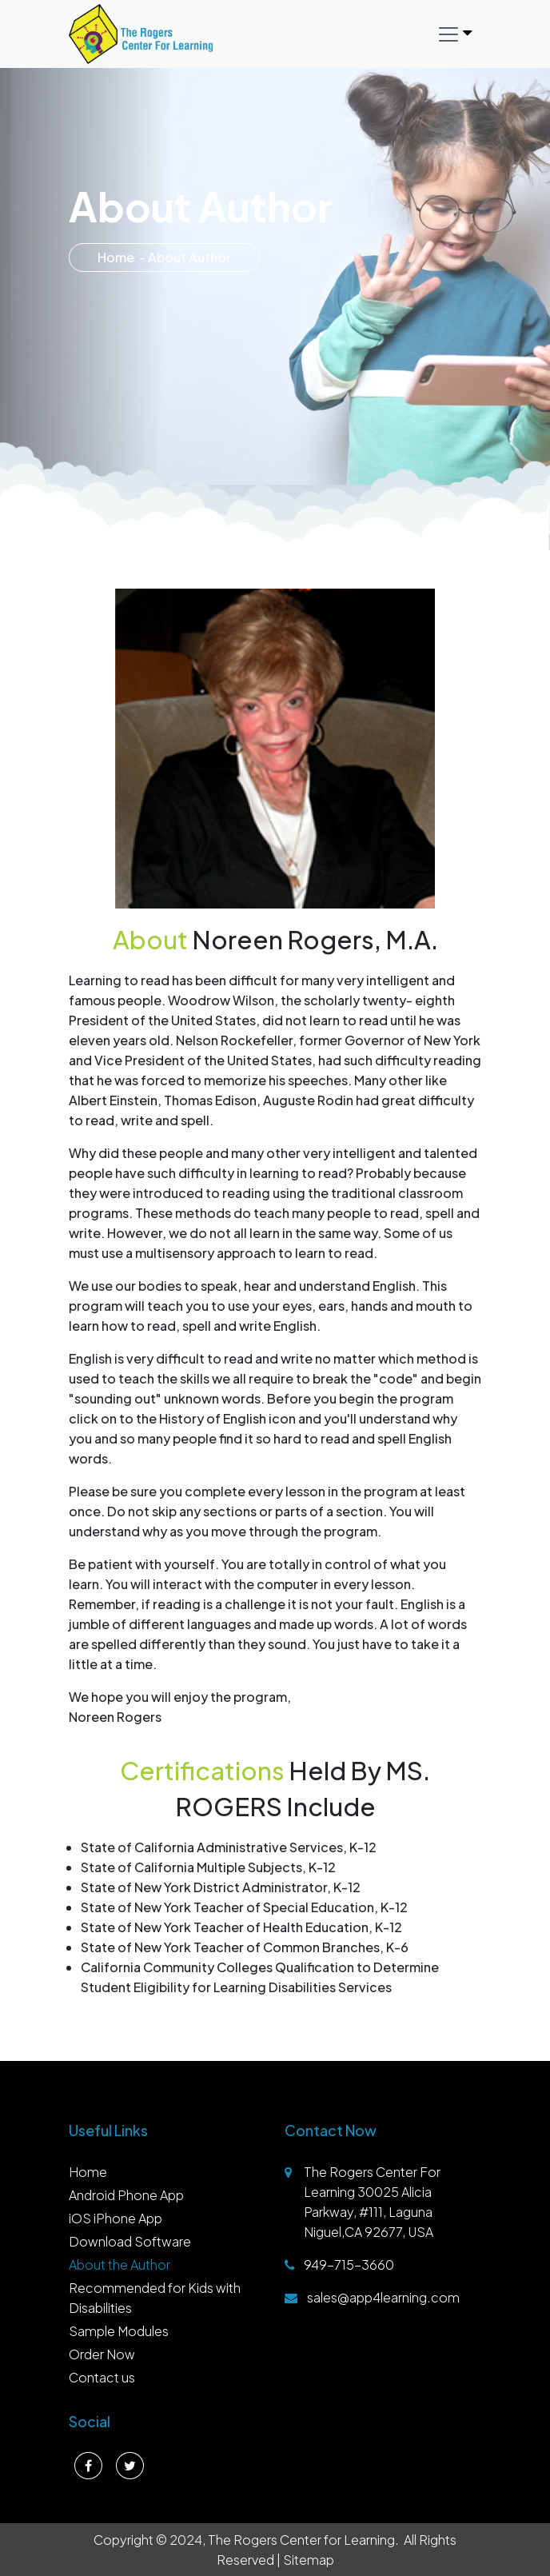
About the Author (119, 2264)
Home (116, 257)
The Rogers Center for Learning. (303, 2539)
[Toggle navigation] (454, 34)
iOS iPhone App (115, 2218)
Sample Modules (119, 2330)
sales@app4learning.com (383, 2297)
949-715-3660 (349, 2264)
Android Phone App (126, 2195)
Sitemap (308, 2559)
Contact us (102, 2377)
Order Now (102, 2354)
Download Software (130, 2241)
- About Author (185, 257)
